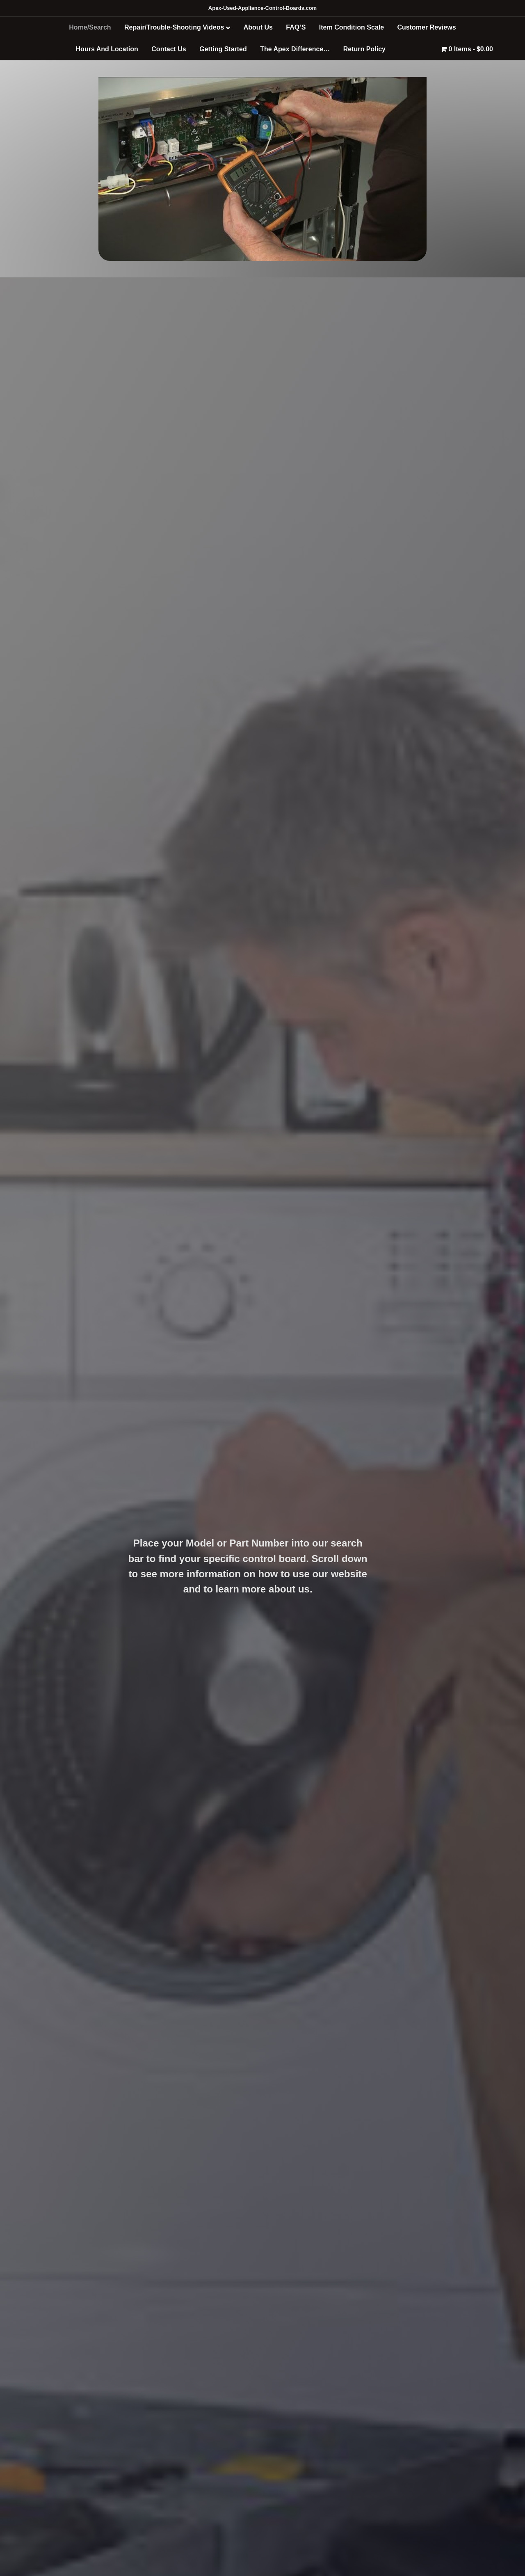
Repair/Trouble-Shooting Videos (174, 27)
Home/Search (90, 27)
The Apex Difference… (295, 49)
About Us (258, 27)
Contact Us (168, 49)
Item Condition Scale (351, 27)
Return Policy (364, 49)
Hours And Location (107, 49)
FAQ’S (296, 27)
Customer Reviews (426, 27)
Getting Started (223, 49)
